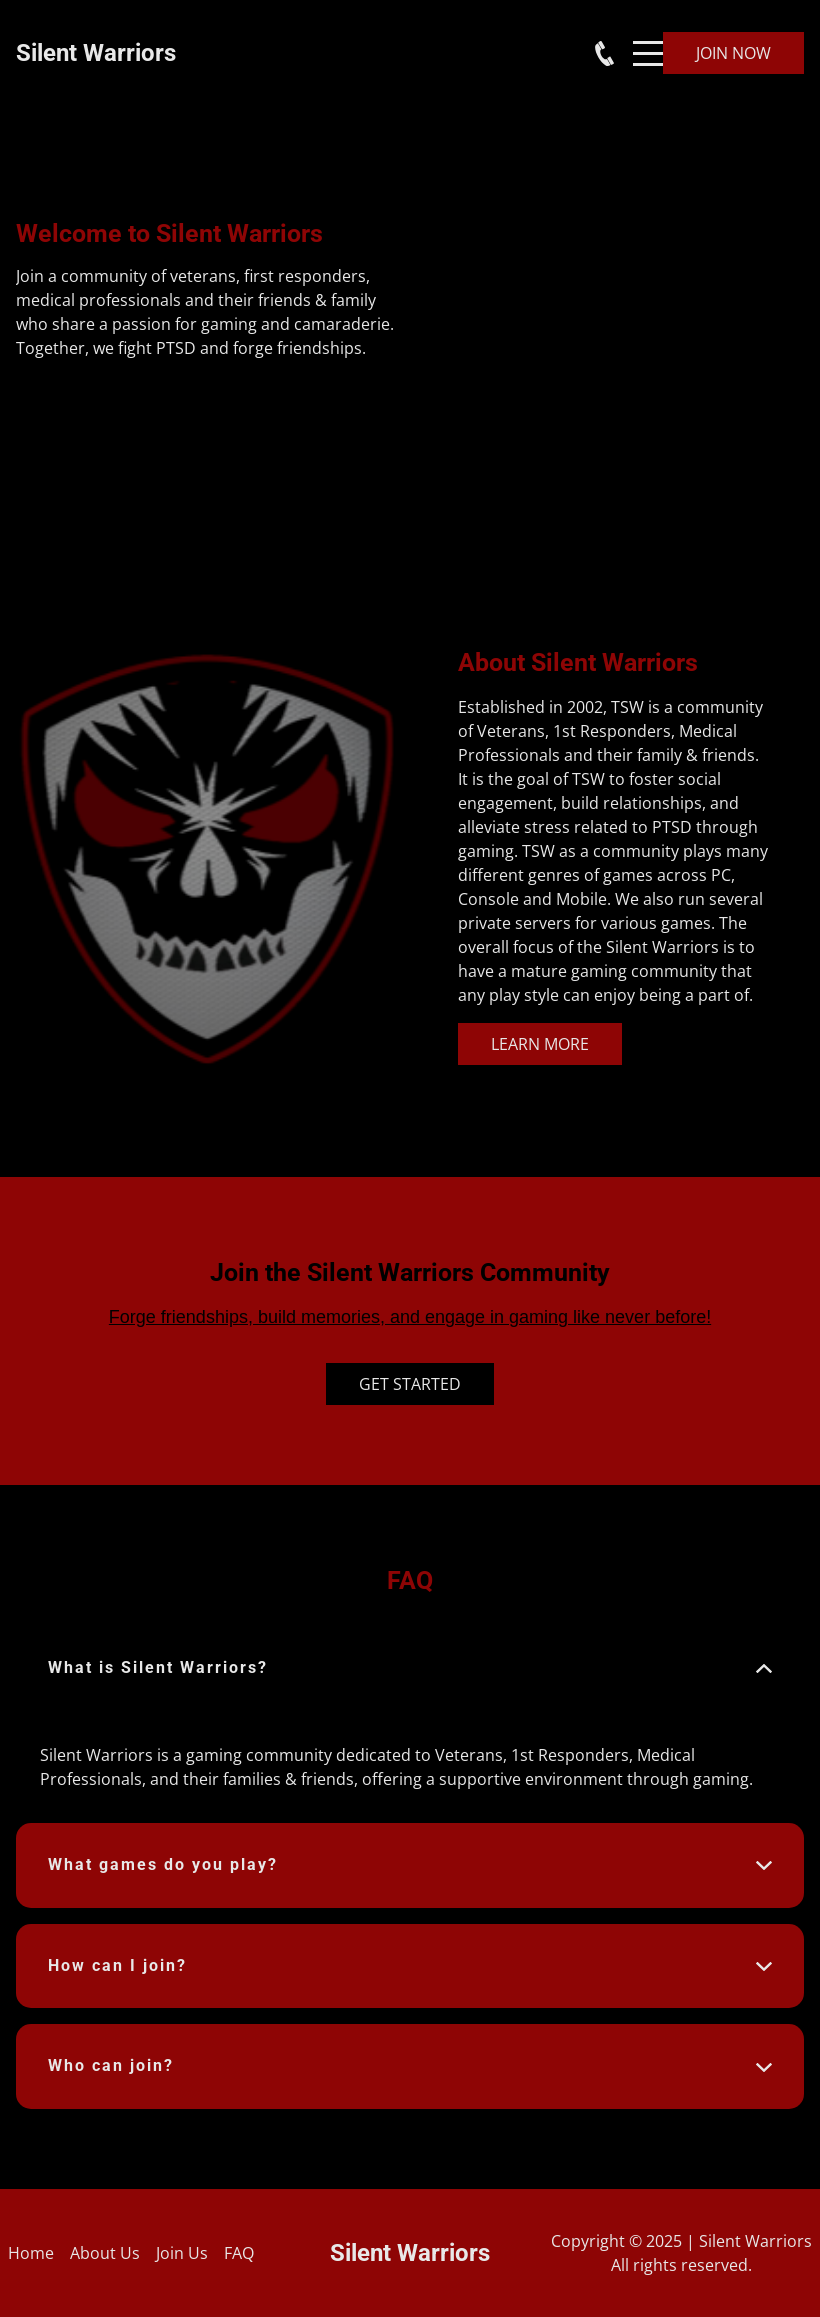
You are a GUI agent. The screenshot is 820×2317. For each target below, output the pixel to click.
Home (31, 2253)
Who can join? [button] (111, 2065)
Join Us (182, 2253)
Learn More (540, 1044)
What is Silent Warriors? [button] (158, 1667)
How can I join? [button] (117, 1965)
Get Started (410, 1384)
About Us (105, 2253)
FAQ (239, 2253)
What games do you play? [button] (163, 1864)
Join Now (733, 53)
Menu (648, 42)
